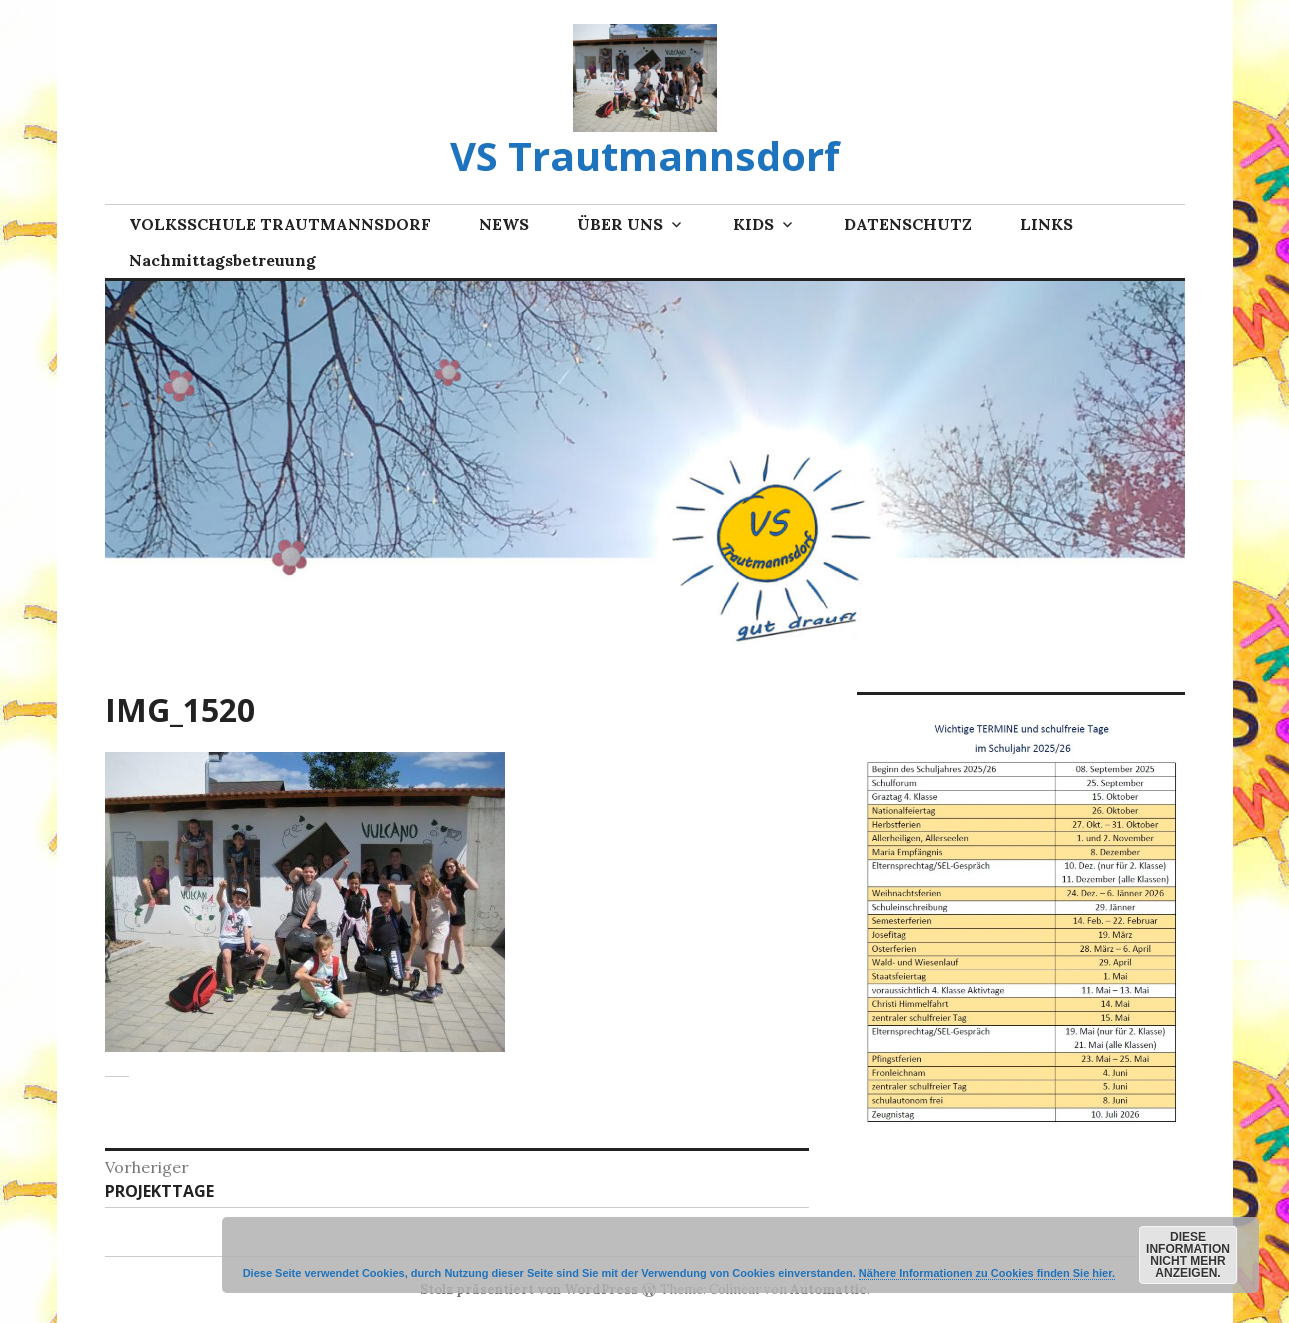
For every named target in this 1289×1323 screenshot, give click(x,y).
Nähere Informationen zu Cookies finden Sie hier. (987, 1273)
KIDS (753, 224)
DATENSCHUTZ (908, 224)
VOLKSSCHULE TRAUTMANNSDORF (280, 224)
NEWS (504, 224)
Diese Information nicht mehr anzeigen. (1188, 1255)
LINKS (1046, 224)
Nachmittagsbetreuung (222, 260)
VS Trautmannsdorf (645, 155)
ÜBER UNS (620, 224)
